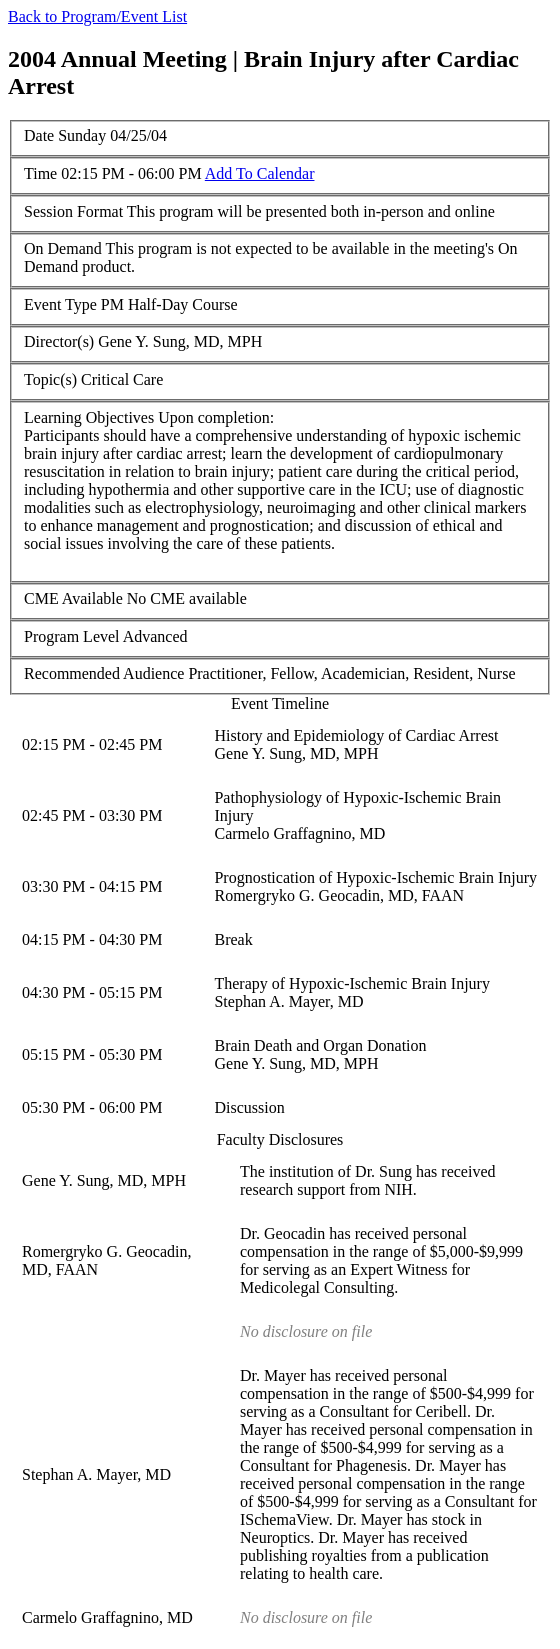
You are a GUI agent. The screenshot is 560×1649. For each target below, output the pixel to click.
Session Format (73, 211)
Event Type (60, 304)
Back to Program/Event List (97, 16)
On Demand (63, 248)
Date (39, 135)
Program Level (72, 636)
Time (40, 173)
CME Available (73, 598)
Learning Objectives (89, 417)
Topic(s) (50, 379)
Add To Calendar (260, 173)
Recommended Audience (104, 673)
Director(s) (59, 341)
